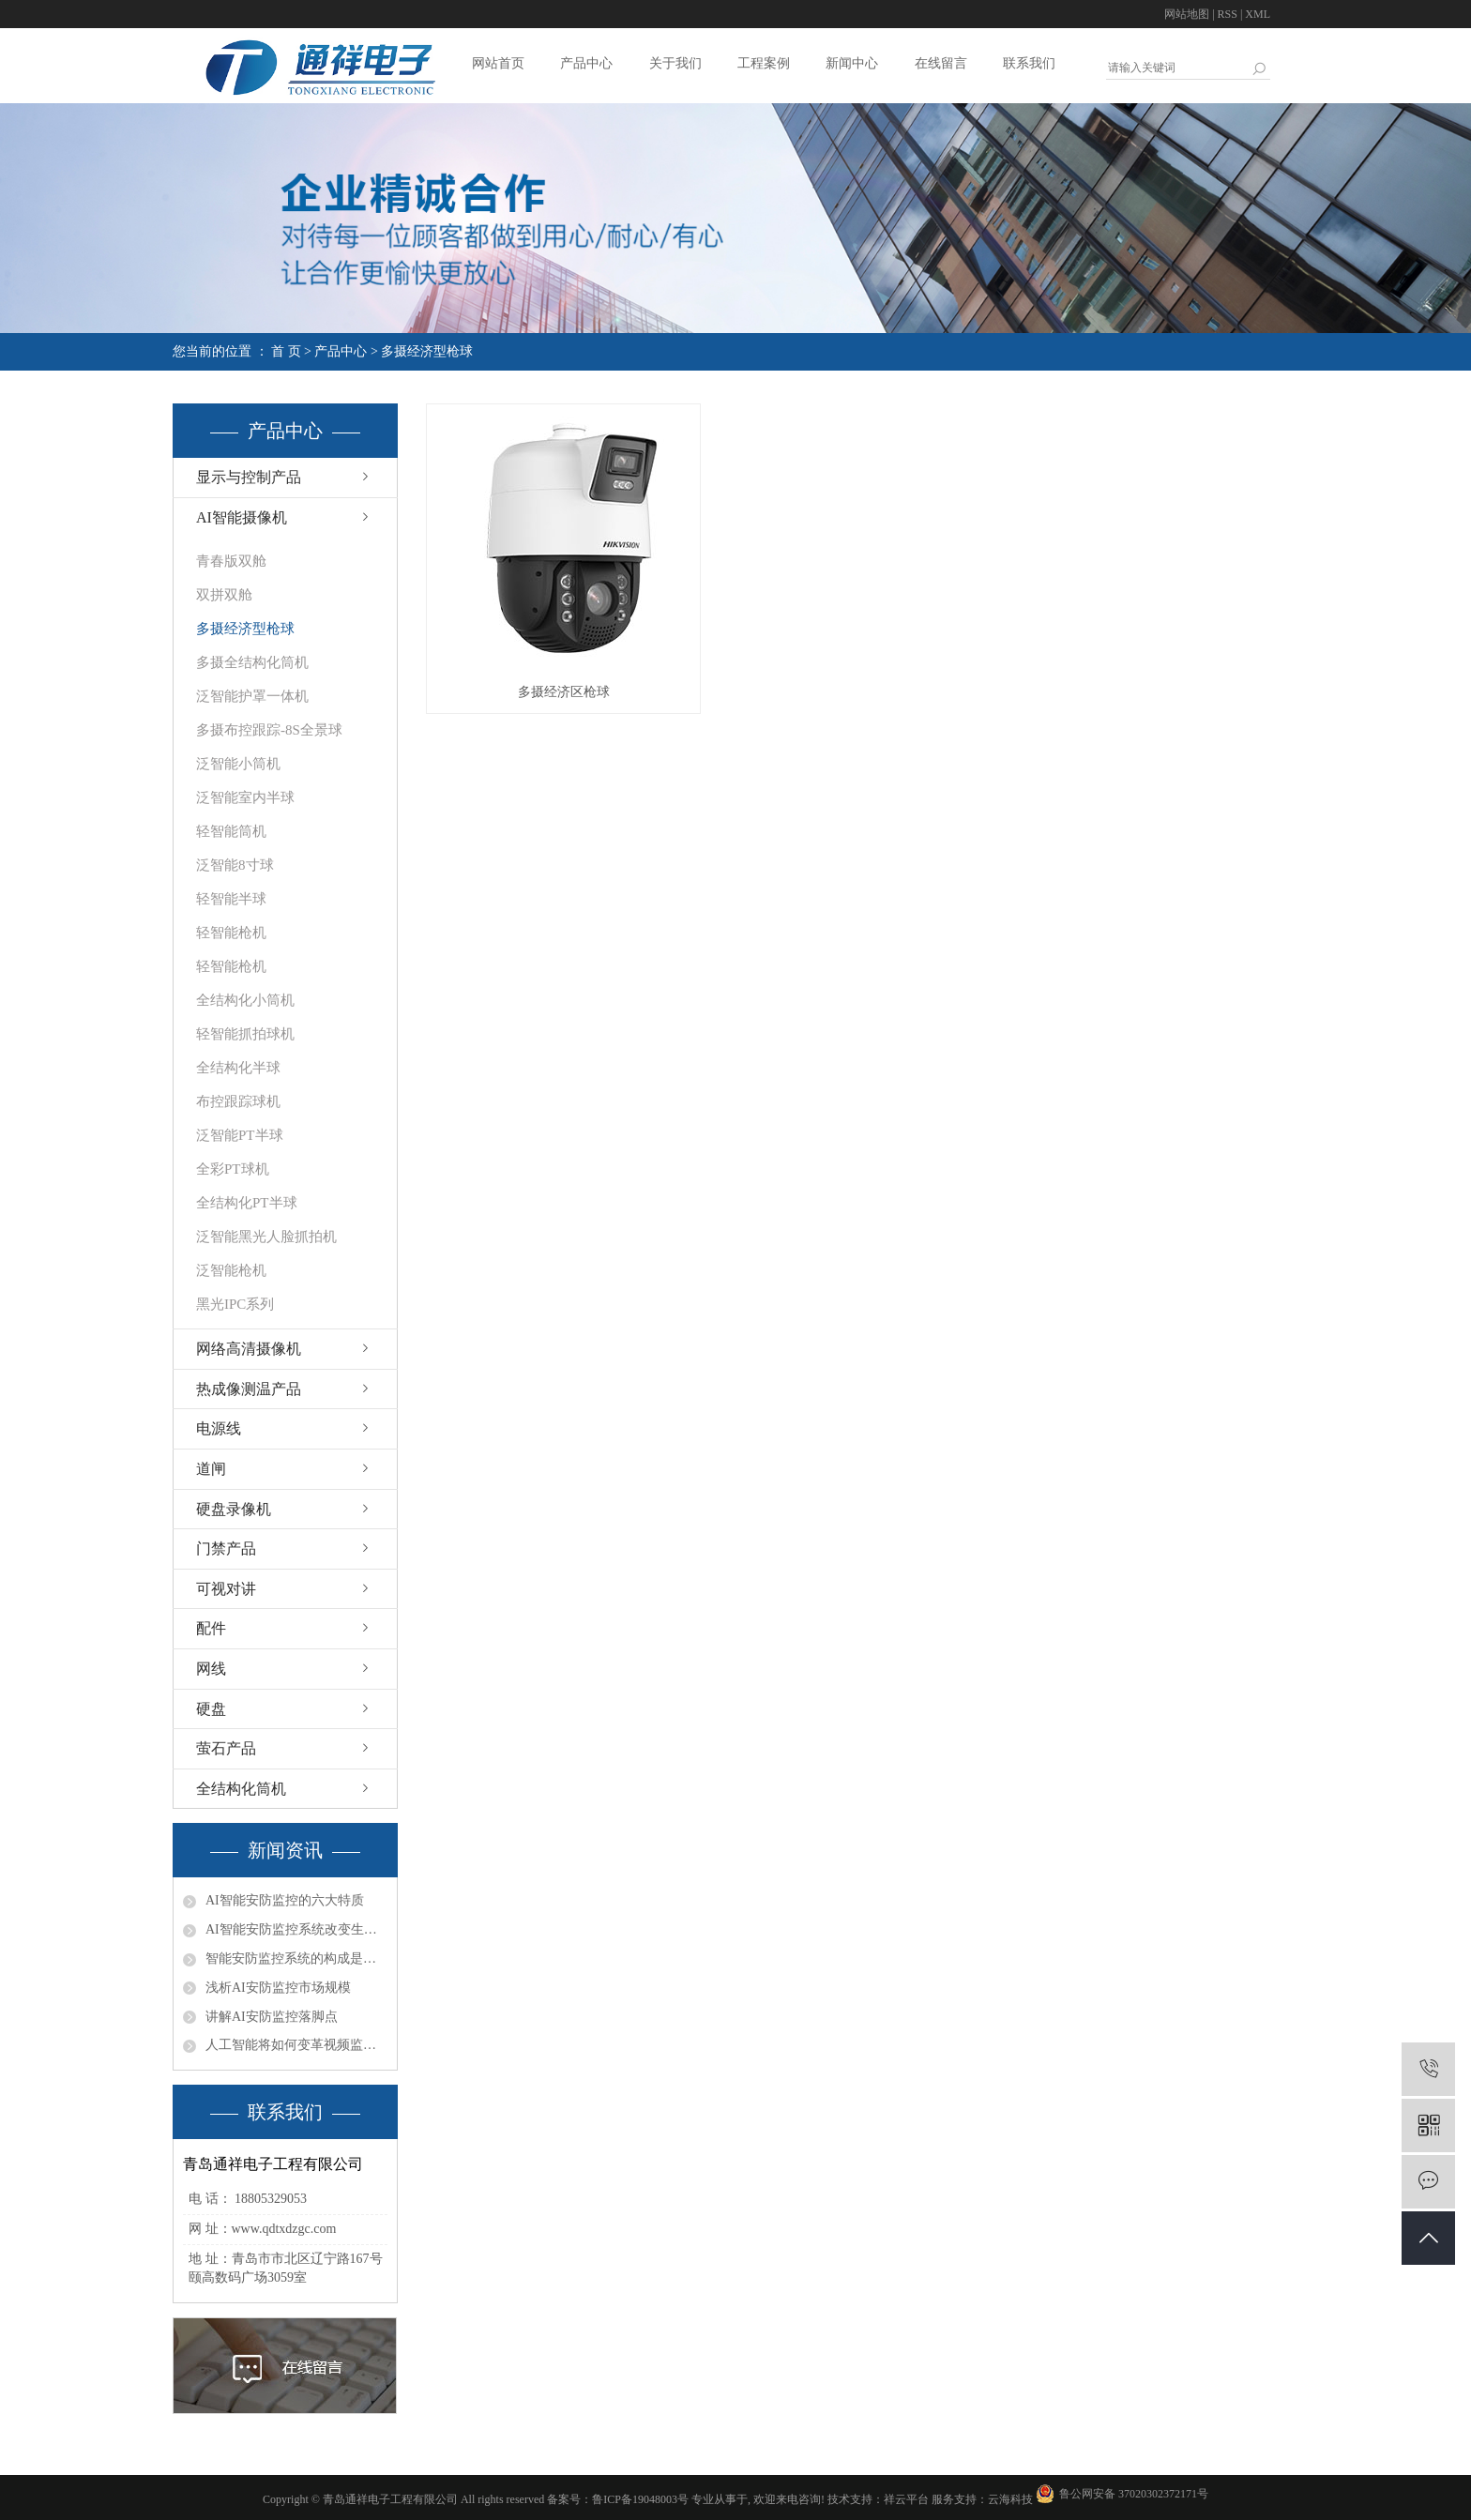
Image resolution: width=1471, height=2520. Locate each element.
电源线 (218, 1428)
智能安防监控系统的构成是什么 (296, 1958)
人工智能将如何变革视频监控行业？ (296, 2045)
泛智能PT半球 (239, 1135)
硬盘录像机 (233, 1509)
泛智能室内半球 (245, 797)
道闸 (211, 1469)
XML (1257, 14)
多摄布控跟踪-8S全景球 (269, 729)
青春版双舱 (231, 561)
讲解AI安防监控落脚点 (271, 2017)
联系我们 (1029, 63)
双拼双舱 (224, 594)
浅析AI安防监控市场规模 (278, 1988)
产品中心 (586, 63)
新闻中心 (852, 63)
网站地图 (1186, 14)
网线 (211, 1669)
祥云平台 (906, 2499)
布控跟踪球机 (238, 1101)
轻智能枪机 (231, 932)
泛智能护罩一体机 (252, 696)
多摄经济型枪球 (427, 351)
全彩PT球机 (232, 1169)
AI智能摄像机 (241, 517)
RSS (1227, 14)
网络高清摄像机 (248, 1349)
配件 (211, 1628)
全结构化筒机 (241, 1789)
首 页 (286, 351)
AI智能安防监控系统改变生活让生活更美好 (296, 1929)
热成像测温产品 (248, 1389)
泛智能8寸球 (235, 865)
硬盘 (211, 1709)
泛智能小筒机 (238, 763)
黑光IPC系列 (235, 1304)
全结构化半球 (238, 1067)
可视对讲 (226, 1589)
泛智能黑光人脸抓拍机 (266, 1236)
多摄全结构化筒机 (252, 662)
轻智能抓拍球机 (245, 1033)
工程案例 (763, 63)
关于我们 (675, 63)
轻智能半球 (231, 898)
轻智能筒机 (231, 831)
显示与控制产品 (248, 477)
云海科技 (1010, 2499)
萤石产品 (226, 1748)
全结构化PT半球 (246, 1202)
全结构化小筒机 (245, 1000)
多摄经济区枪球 (564, 692)
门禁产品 (226, 1548)
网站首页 (498, 63)
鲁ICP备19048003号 (640, 2499)
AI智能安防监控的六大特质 (284, 1900)
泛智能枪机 (231, 1270)
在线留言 (941, 63)
